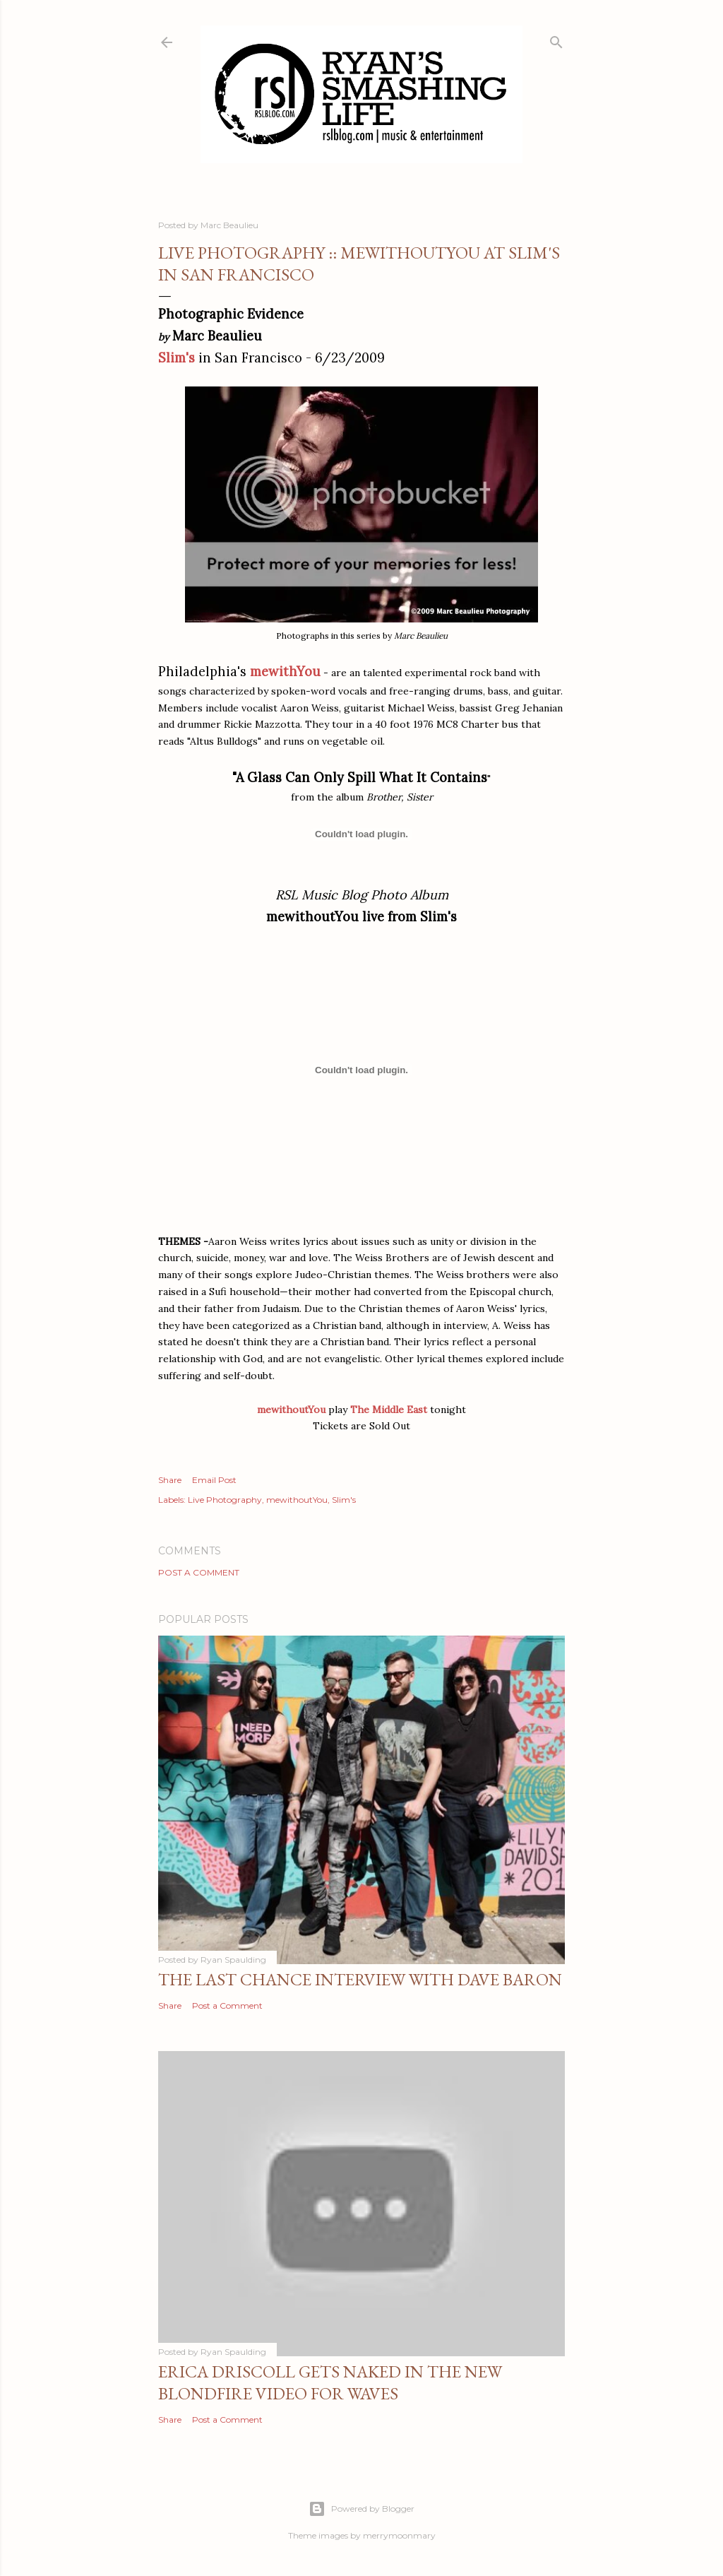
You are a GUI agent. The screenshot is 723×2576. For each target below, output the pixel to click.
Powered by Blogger (361, 2508)
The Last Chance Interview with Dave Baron (360, 1979)
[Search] (556, 39)
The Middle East (388, 1409)
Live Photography (225, 1499)
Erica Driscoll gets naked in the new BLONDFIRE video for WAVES (330, 2382)
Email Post (214, 1480)
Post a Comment (198, 1572)
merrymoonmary (399, 2535)
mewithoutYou (297, 1499)
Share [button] (169, 1480)
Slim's (176, 358)
